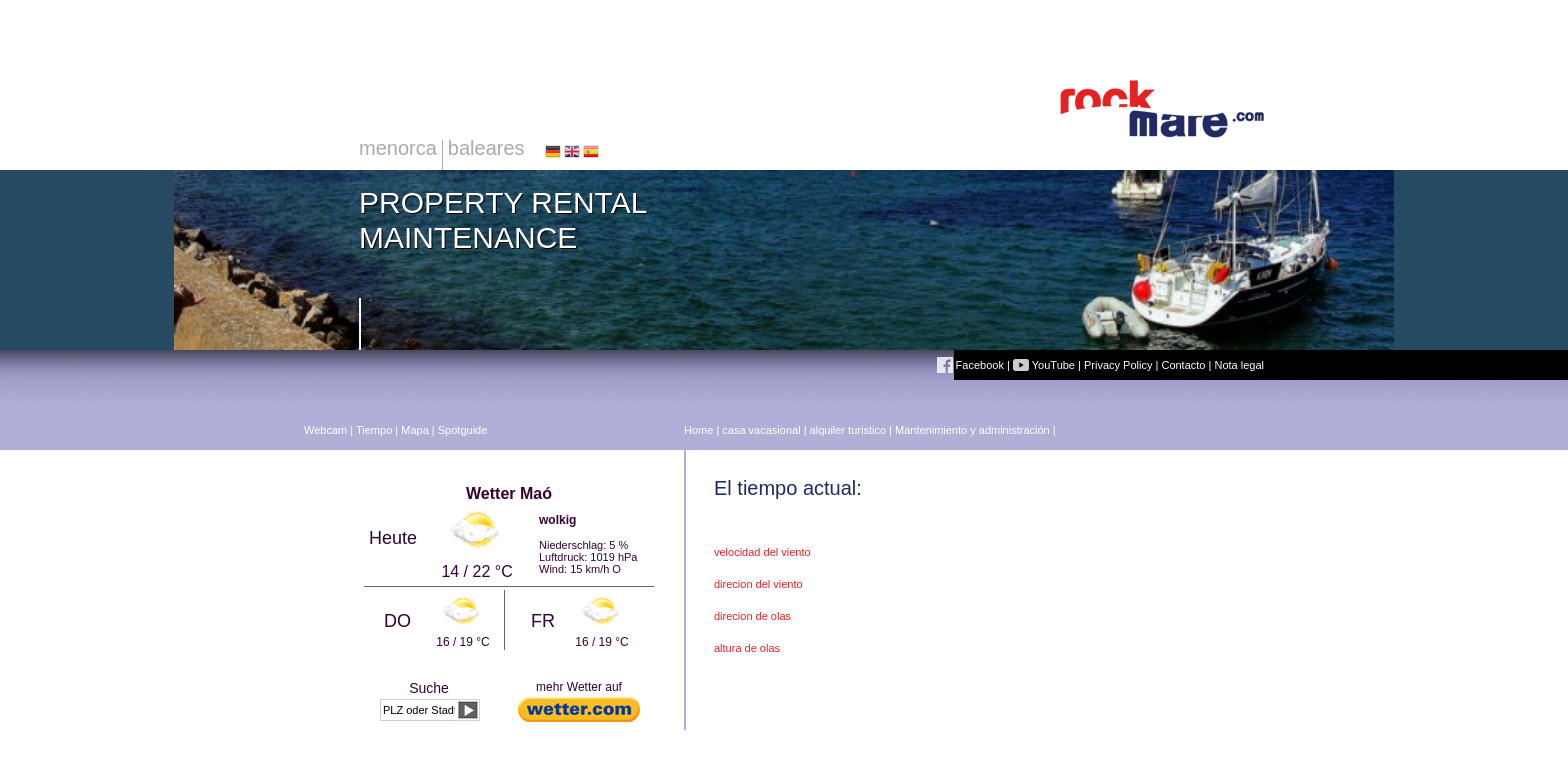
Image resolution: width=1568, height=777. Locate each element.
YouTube (1044, 365)
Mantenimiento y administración (972, 430)
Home (698, 430)
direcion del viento (758, 584)
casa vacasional (761, 430)
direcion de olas (752, 616)
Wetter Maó (509, 493)
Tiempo (374, 430)
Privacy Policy (1118, 365)
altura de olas (747, 648)
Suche (429, 688)
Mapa (415, 430)
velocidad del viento (762, 552)
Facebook (970, 365)
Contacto (1183, 365)
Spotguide (463, 430)
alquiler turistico (848, 430)
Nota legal (1239, 365)
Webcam (325, 430)
